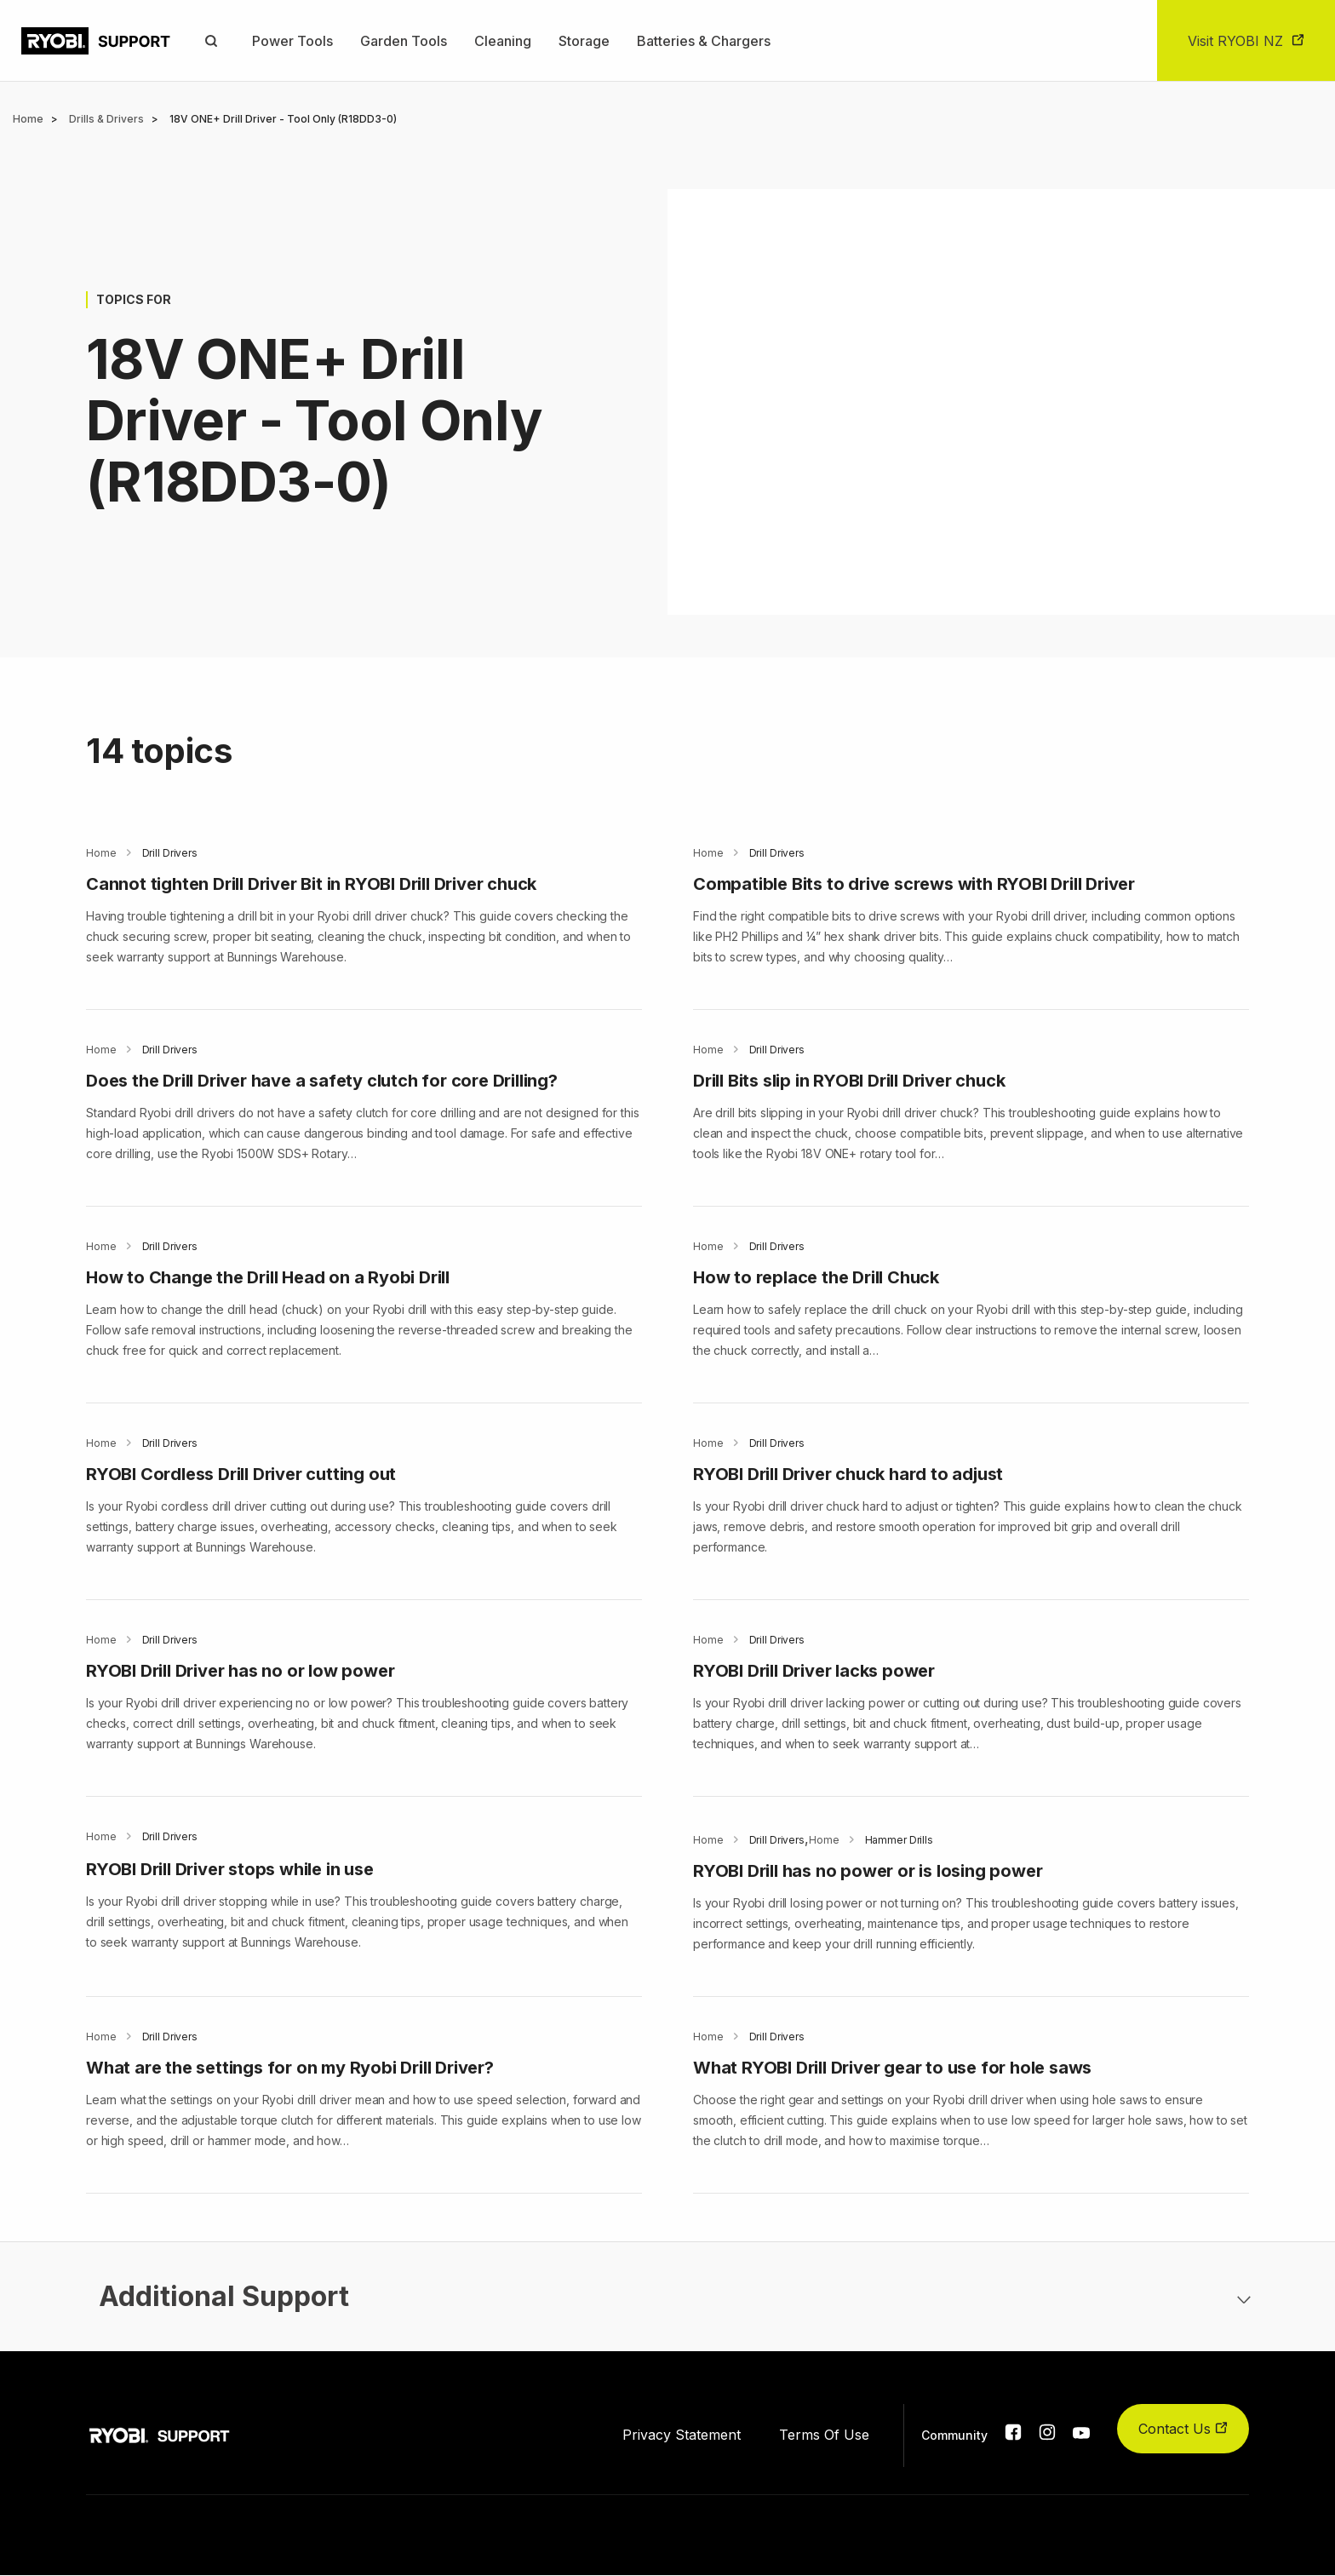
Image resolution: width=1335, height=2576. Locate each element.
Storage (584, 40)
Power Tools (292, 40)
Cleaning (502, 40)
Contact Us (1183, 2428)
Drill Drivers (170, 852)
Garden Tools (403, 40)
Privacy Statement (681, 2434)
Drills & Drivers (106, 118)
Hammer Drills (899, 1839)
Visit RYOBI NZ (1235, 40)
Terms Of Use (824, 2434)
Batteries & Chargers (704, 40)
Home (28, 118)
